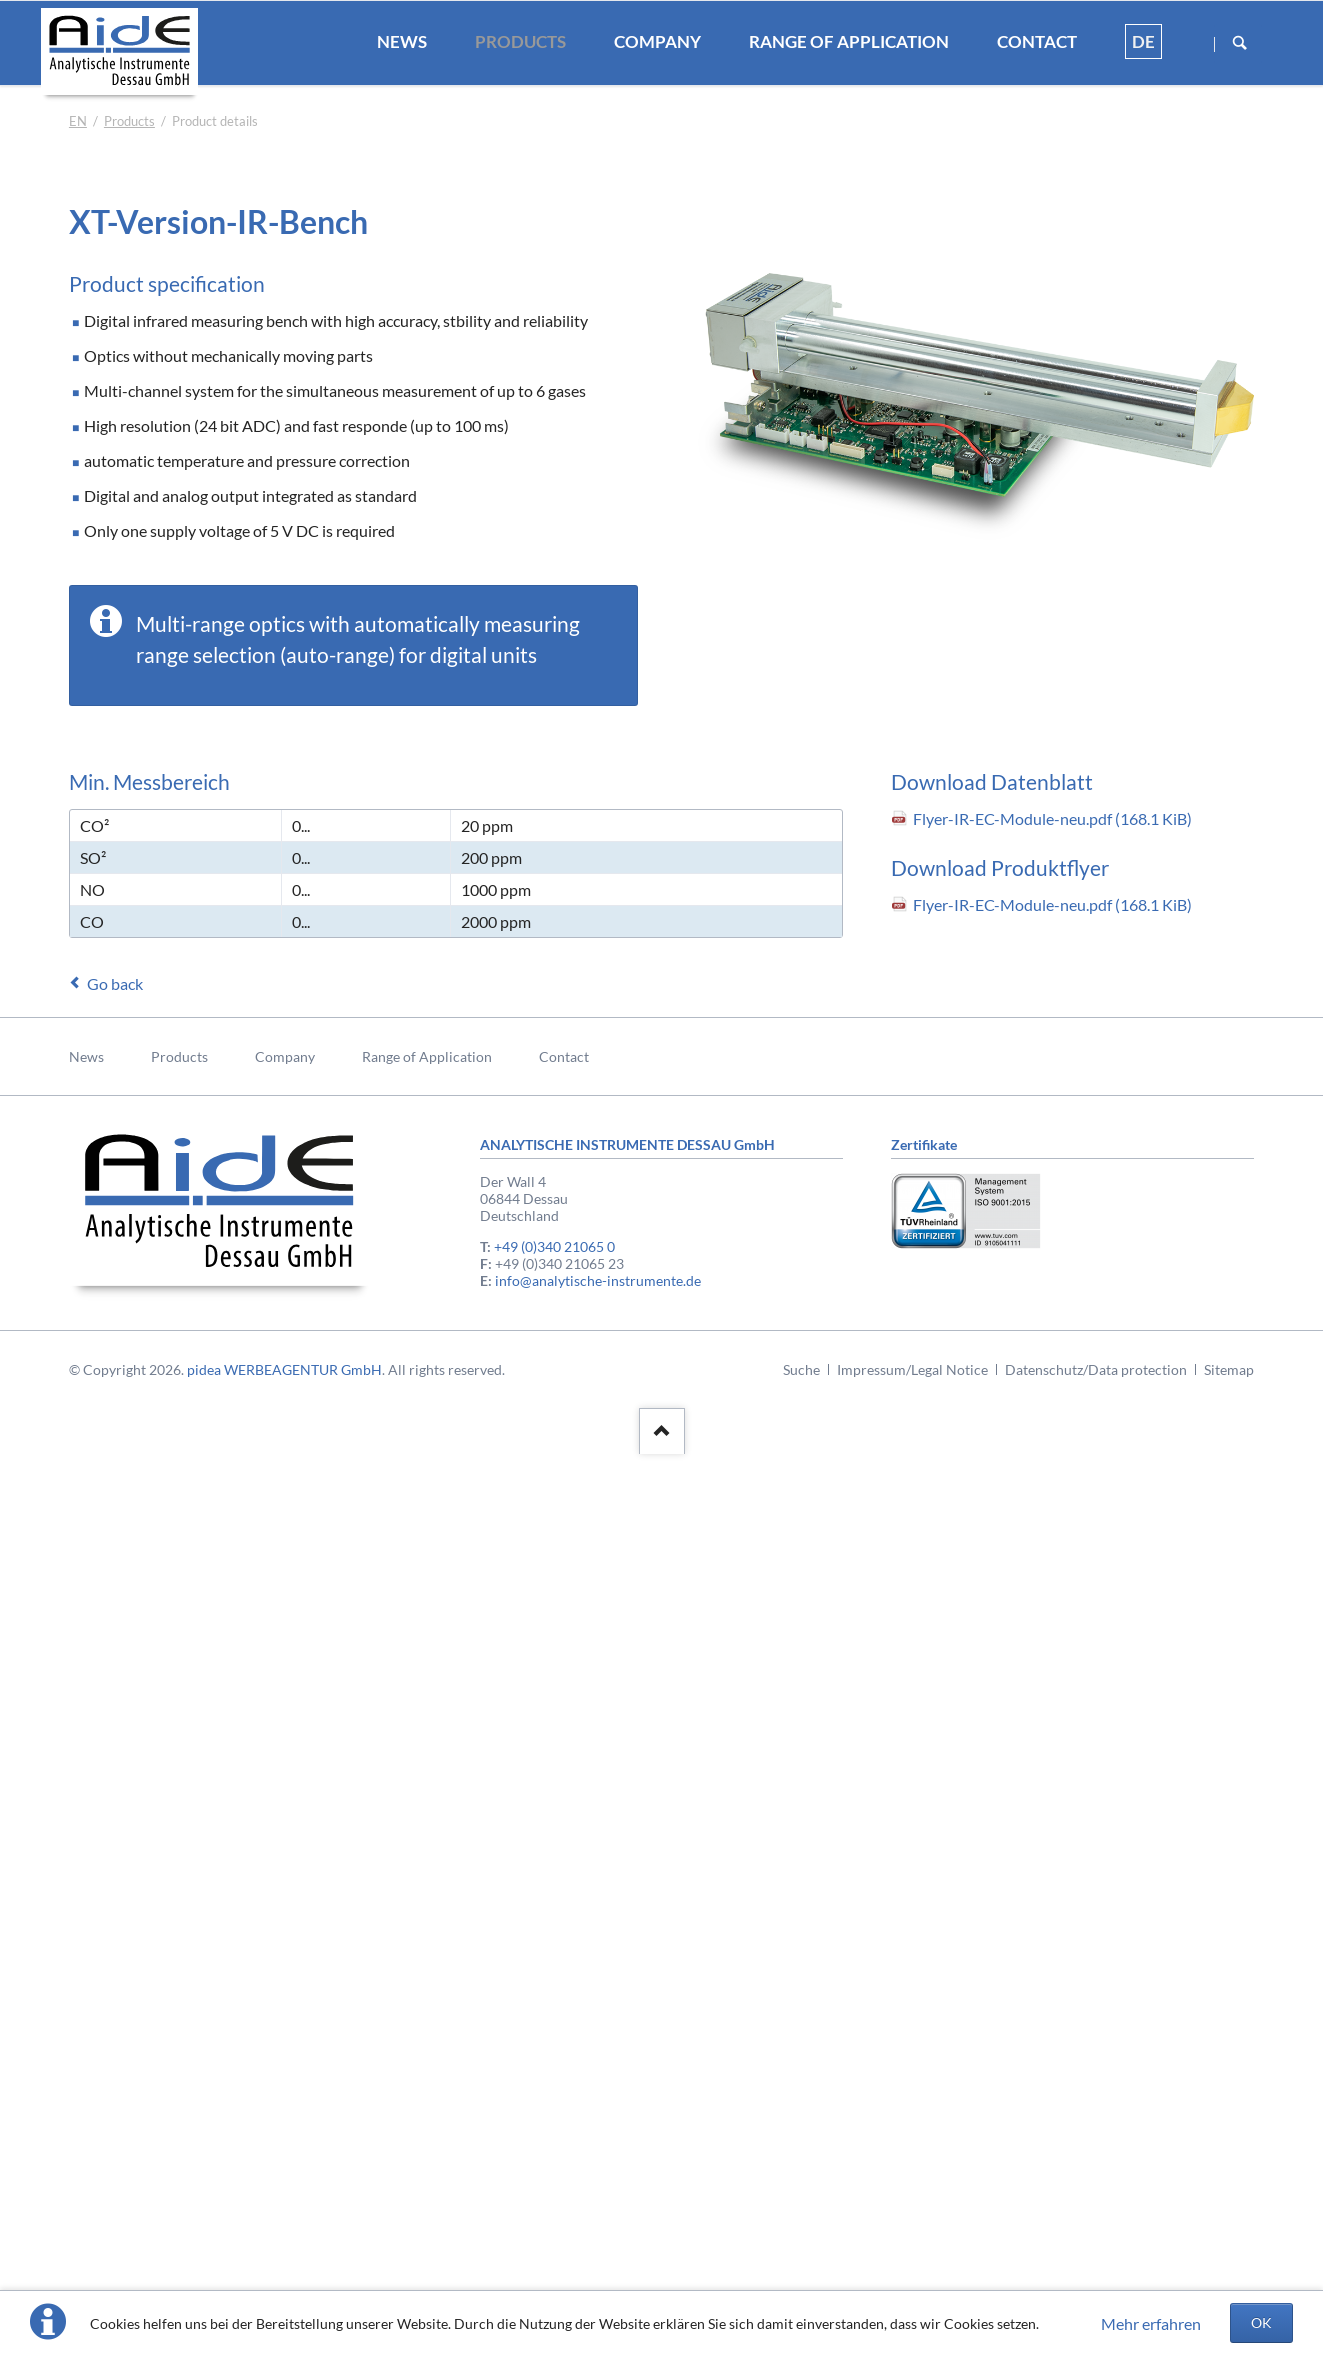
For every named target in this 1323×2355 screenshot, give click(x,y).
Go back (115, 983)
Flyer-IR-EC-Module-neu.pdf (1052, 818)
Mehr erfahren (1151, 2323)
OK (1261, 2322)
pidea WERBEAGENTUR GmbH (284, 1369)
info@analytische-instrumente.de (598, 1280)
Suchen (1240, 44)
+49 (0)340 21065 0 (554, 1246)
